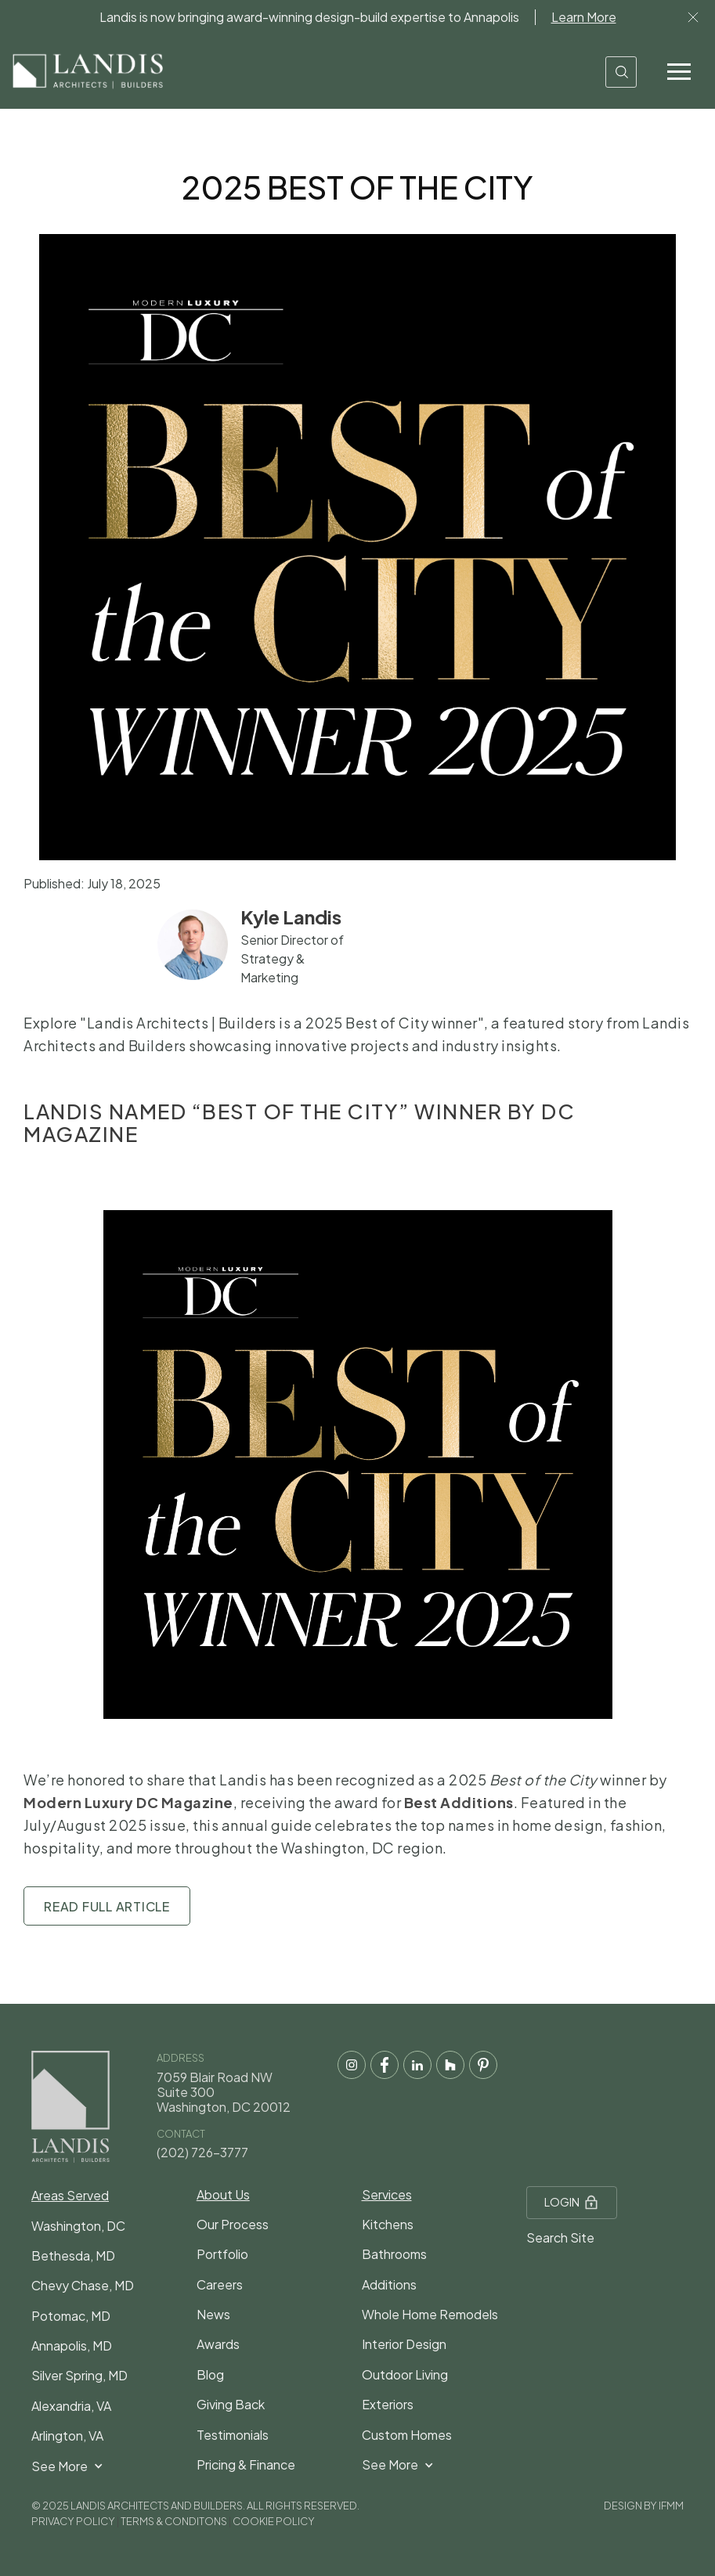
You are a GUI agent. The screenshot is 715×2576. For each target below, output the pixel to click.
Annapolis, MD (71, 2345)
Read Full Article (107, 1906)
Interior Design (404, 2344)
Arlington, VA (67, 2435)
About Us (223, 2194)
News (213, 2314)
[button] (678, 72)
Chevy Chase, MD (82, 2285)
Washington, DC (78, 2226)
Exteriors (387, 2404)
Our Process (233, 2224)
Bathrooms (394, 2254)
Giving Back (231, 2404)
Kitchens (387, 2224)
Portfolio (222, 2254)
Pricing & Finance (246, 2464)
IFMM (671, 2505)
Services (387, 2194)
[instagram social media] (352, 2065)
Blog (210, 2374)
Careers (220, 2284)
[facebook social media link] (384, 2065)
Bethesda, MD (73, 2255)
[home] (88, 72)
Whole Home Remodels (430, 2314)
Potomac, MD (70, 2316)
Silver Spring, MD (79, 2375)
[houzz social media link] (450, 2065)
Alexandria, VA (71, 2406)
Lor (693, 17)
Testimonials (233, 2434)
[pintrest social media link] (483, 2065)
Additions (389, 2284)
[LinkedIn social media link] (417, 2065)
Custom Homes (407, 2434)
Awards (218, 2344)
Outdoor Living (405, 2374)
